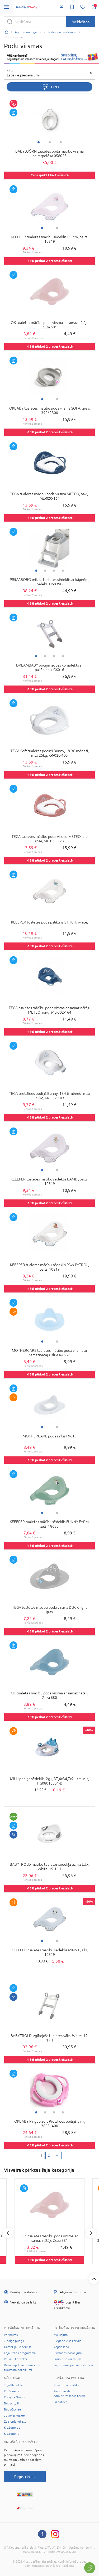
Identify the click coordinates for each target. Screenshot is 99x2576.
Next (91, 2233)
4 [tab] (63, 571)
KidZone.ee (12, 2427)
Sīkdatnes (60, 2402)
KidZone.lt (11, 2434)
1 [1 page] (41, 2155)
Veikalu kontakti (15, 2359)
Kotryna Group (14, 2397)
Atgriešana (61, 2347)
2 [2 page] (49, 2155)
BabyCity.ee (12, 2409)
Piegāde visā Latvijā (67, 2341)
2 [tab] (50, 142)
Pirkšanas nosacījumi (68, 2353)
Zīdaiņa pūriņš (14, 2341)
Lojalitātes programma (20, 2353)
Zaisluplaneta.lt (15, 2421)
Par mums (11, 2335)
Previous (8, 2233)
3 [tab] (61, 142)
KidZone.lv (11, 2391)
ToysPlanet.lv (13, 2385)
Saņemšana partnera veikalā (73, 2365)
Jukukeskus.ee (14, 2415)
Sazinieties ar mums (67, 2359)
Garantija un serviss (17, 2347)
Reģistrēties (24, 2476)
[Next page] (57, 2155)
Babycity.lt (11, 2403)
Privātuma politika (66, 2385)
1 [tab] (38, 142)
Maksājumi (61, 2335)
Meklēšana (80, 22)
